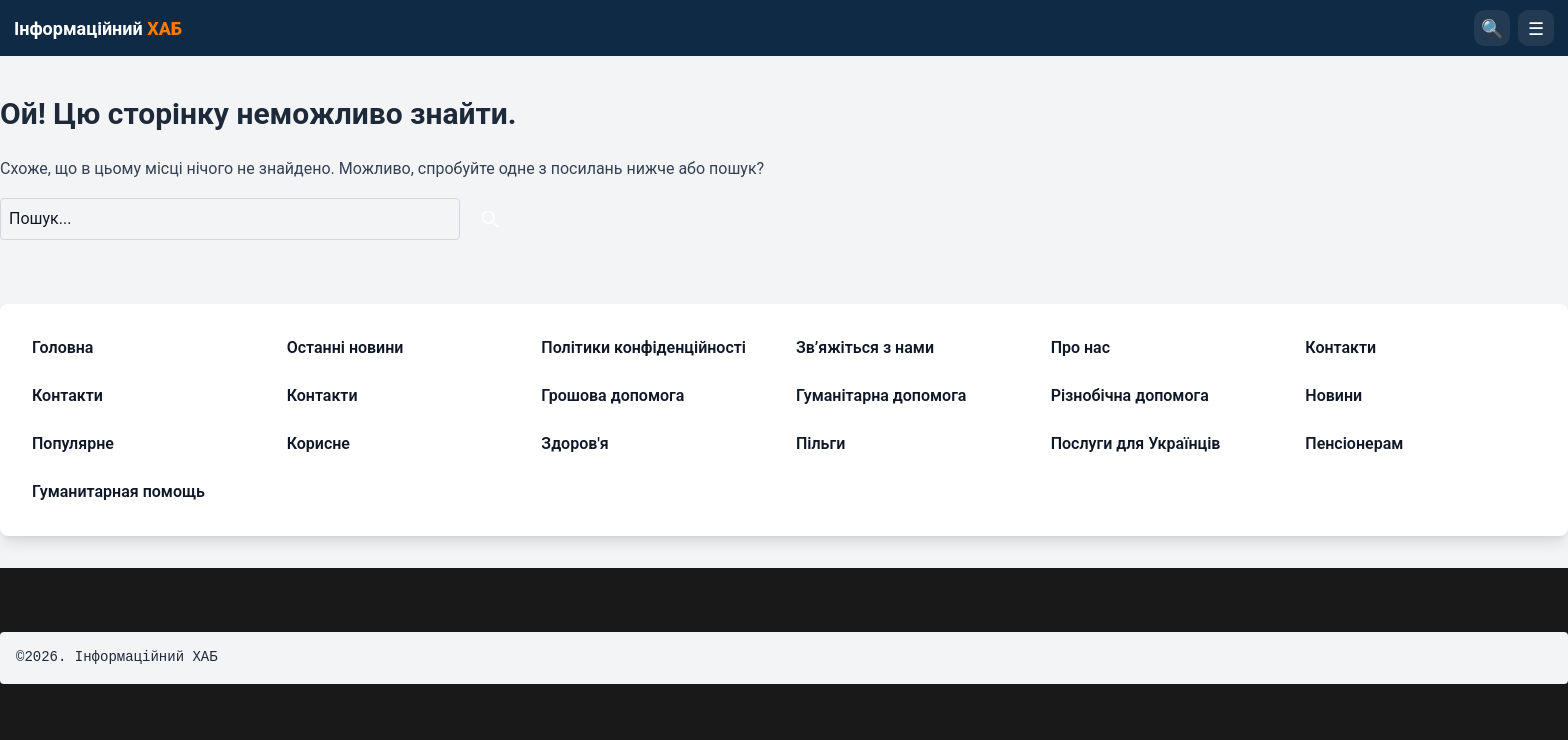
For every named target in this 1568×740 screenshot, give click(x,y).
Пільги (820, 443)
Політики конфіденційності (643, 347)
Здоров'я (574, 443)
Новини (1333, 395)
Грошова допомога (612, 395)
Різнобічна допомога (1130, 395)
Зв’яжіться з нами (865, 347)
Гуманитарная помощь (118, 491)
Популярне (73, 443)
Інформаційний (98, 28)
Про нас (1080, 347)
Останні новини (345, 347)
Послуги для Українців (1136, 443)
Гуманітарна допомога (881, 395)
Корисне (318, 443)
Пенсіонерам (1354, 443)
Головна (62, 347)
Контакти (1340, 347)
